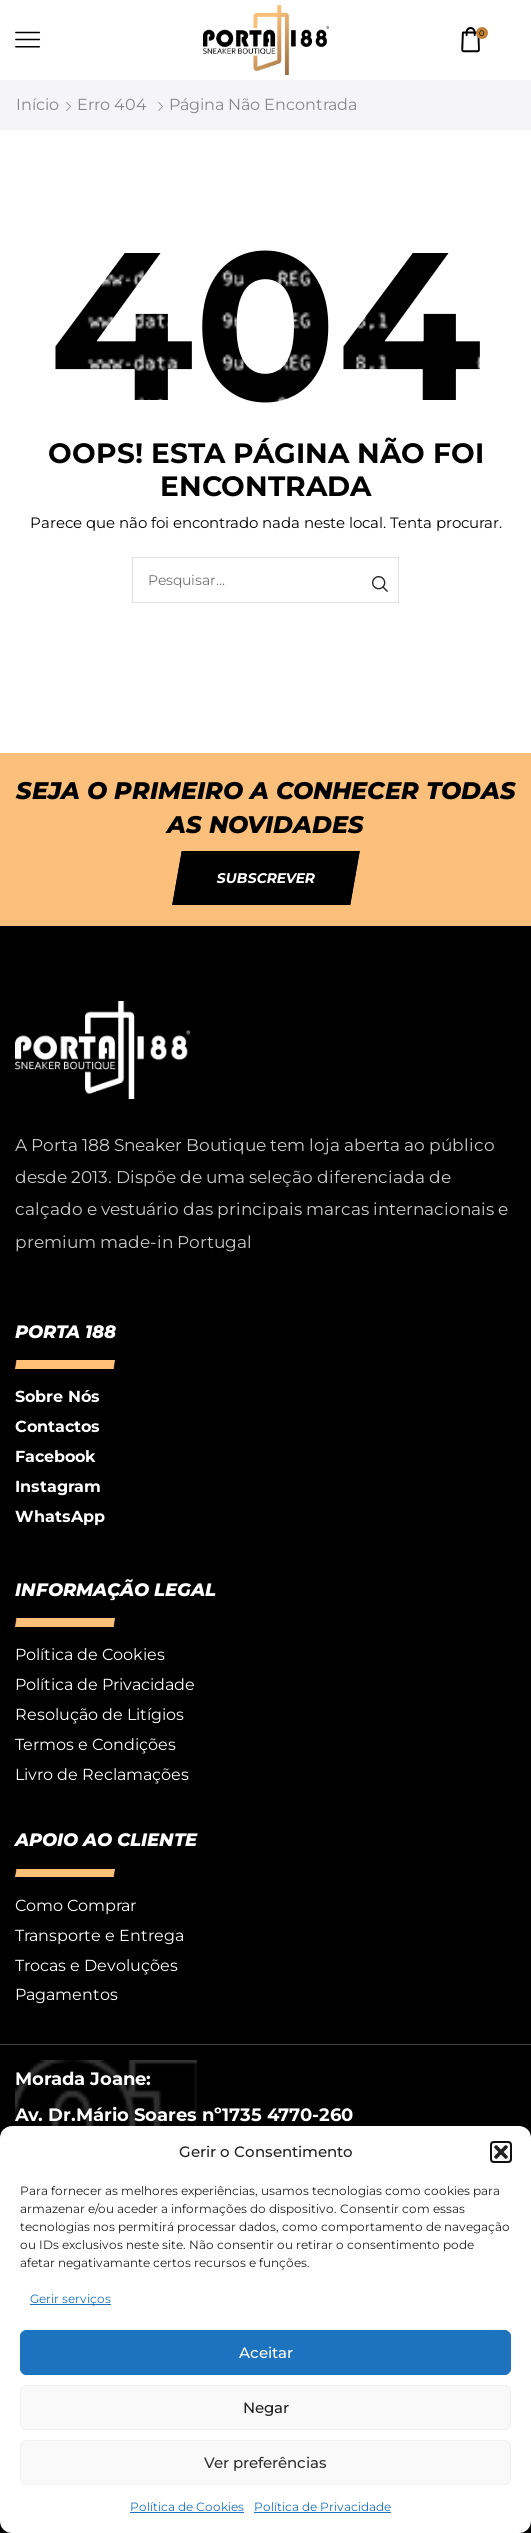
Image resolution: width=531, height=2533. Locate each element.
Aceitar (266, 2352)
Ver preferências (265, 2462)
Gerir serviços (70, 2298)
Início (37, 104)
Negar (266, 2407)
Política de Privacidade (322, 2506)
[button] (501, 2152)
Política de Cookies (187, 2506)
